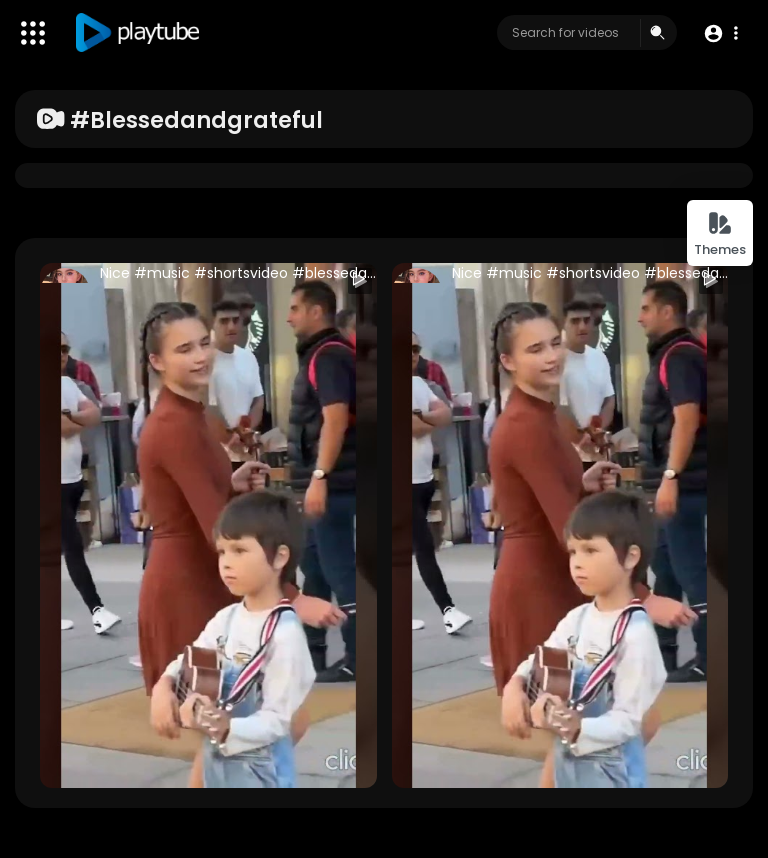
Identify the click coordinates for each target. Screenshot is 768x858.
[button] (720, 33)
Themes (720, 234)
